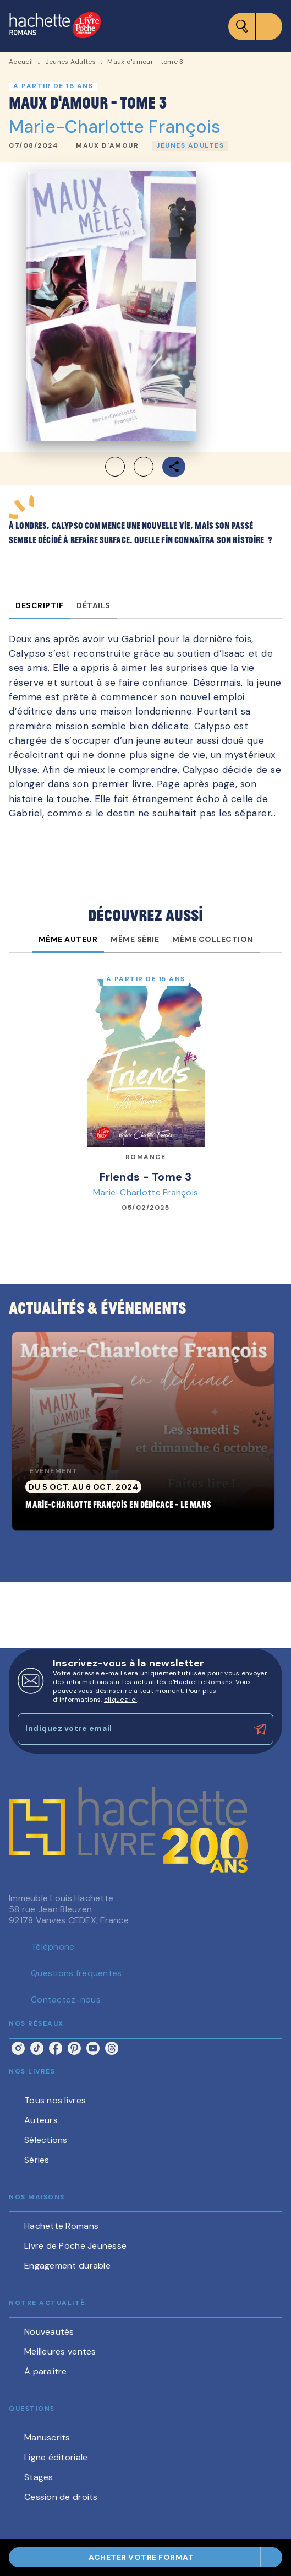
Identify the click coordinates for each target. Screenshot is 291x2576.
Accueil (21, 61)
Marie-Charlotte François (115, 126)
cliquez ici (120, 1699)
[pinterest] (74, 2048)
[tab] (39, 605)
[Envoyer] (260, 1729)
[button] (107, 146)
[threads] (111, 2048)
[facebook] (55, 2048)
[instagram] (18, 2048)
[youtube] (93, 2048)
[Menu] (255, 26)
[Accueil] (55, 26)
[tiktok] (37, 2048)
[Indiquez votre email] (132, 1729)
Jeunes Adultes (70, 61)
